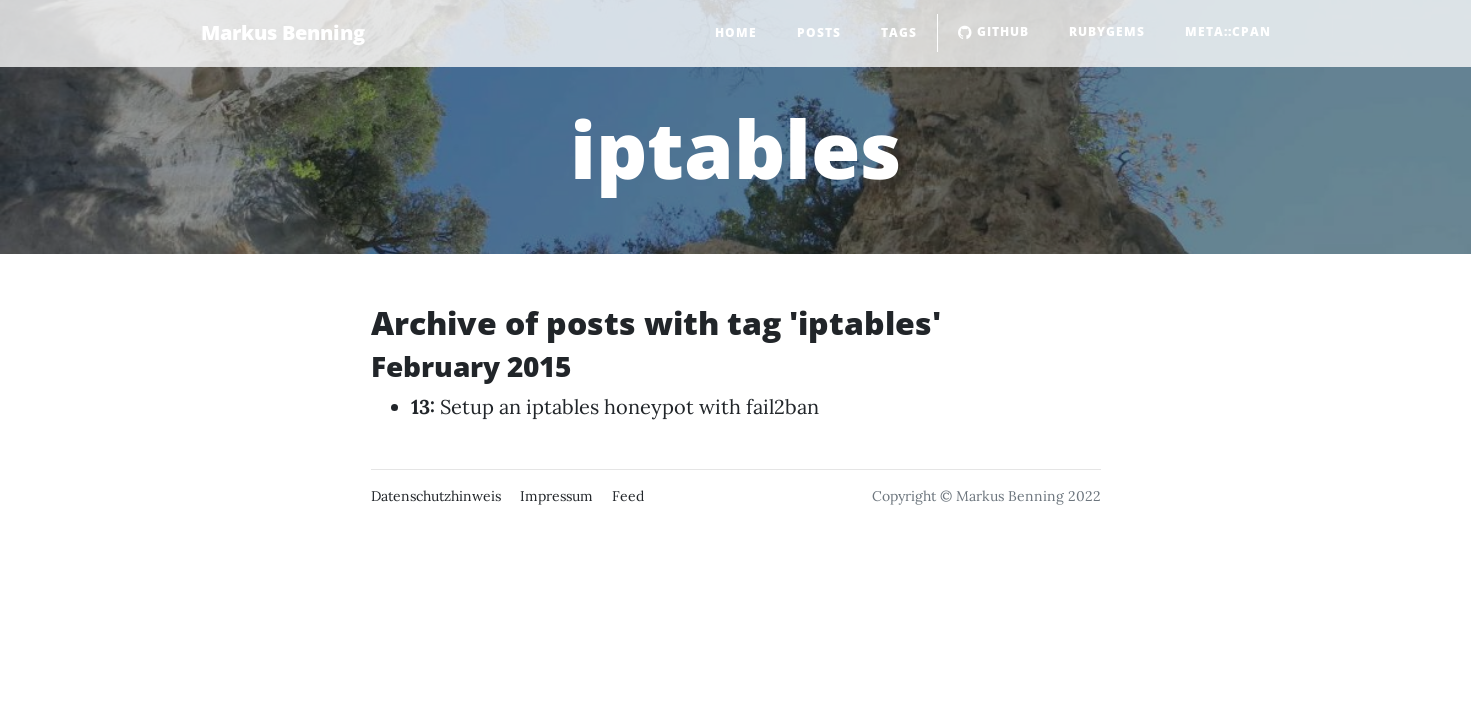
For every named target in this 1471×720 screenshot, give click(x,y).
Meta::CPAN (1228, 31)
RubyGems (1107, 31)
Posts (819, 32)
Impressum (556, 496)
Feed (628, 496)
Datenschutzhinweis (436, 496)
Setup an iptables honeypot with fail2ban (629, 406)
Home (736, 32)
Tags (899, 32)
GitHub (993, 31)
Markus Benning (283, 32)
